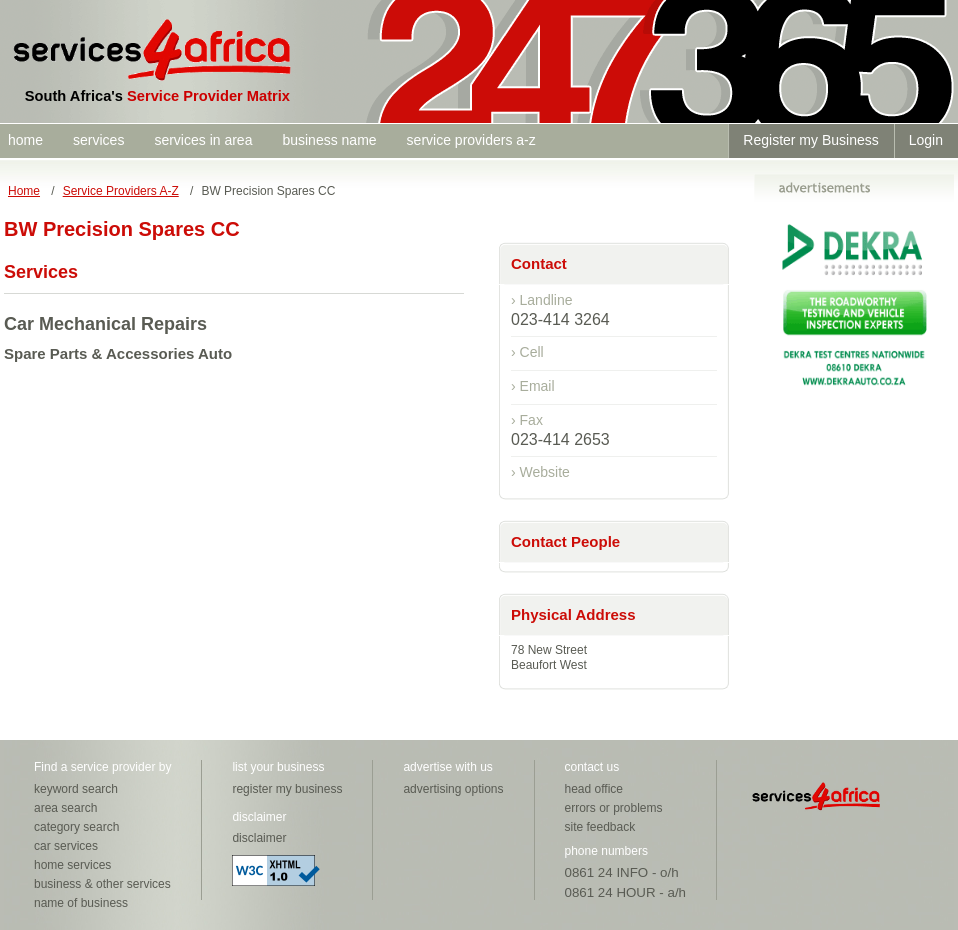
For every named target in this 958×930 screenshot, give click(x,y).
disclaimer (259, 838)
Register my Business (810, 140)
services (98, 140)
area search (65, 808)
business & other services (102, 884)
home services (72, 865)
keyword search (76, 789)
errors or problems (614, 808)
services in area (203, 140)
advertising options (453, 789)
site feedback (600, 827)
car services (66, 846)
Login (926, 140)
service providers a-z (471, 140)
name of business (81, 903)
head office (594, 789)
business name (329, 140)
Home (24, 191)
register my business (287, 789)
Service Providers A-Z (121, 191)
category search (76, 827)
